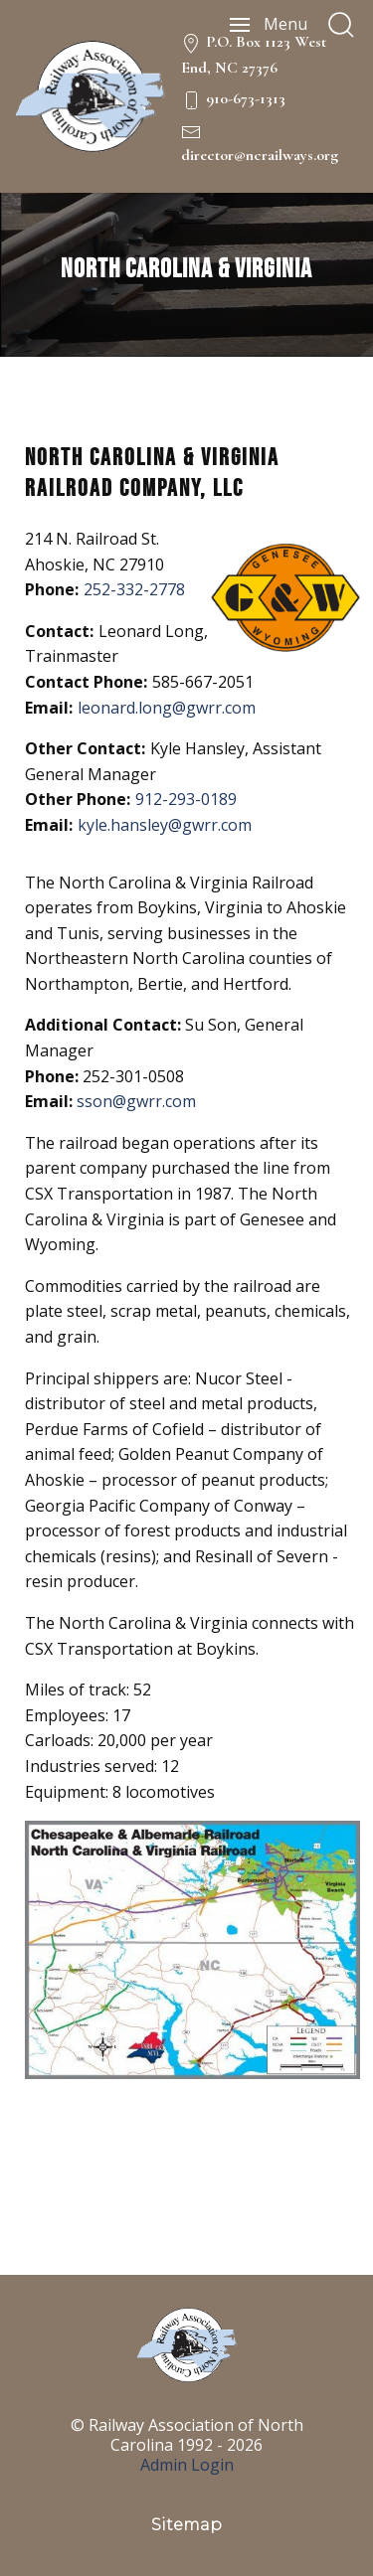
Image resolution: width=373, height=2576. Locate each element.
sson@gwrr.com (136, 1101)
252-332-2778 (134, 589)
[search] (341, 25)
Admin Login (187, 2465)
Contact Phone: (86, 682)
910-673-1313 (245, 98)
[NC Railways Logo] (90, 96)
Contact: (59, 631)
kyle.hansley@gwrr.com (165, 825)
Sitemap (186, 2524)
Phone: (52, 589)
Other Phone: (77, 799)
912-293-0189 (186, 799)
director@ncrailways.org (259, 155)
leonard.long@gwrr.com (167, 708)
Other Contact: (85, 748)
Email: (49, 708)
